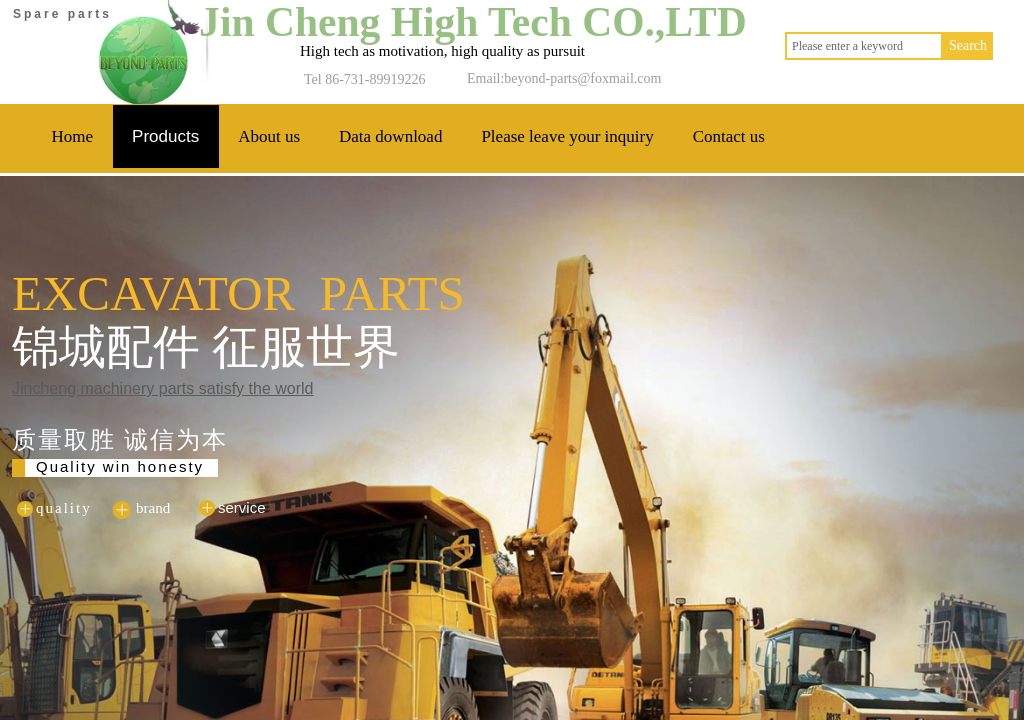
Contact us (729, 136)
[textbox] (864, 46)
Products (165, 136)
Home (73, 136)
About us (269, 136)
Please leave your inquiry (567, 136)
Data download (390, 136)
